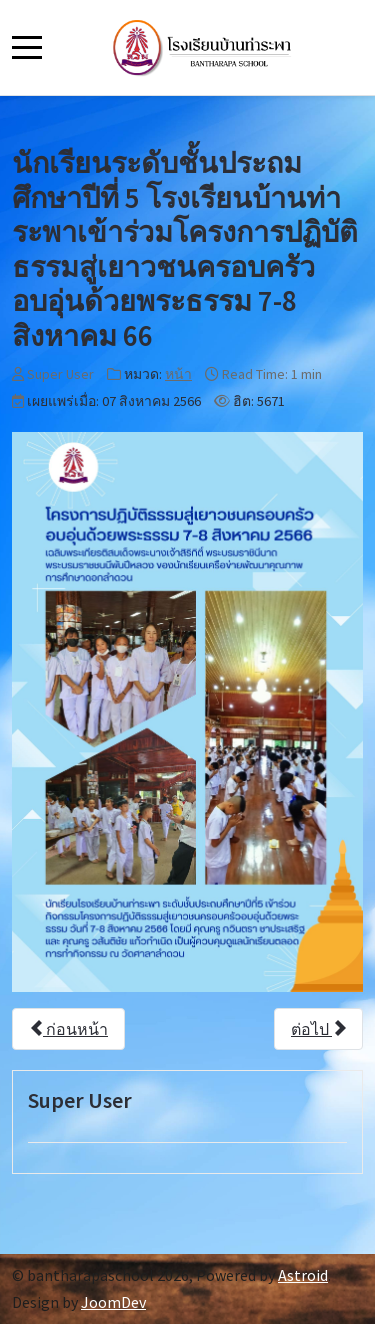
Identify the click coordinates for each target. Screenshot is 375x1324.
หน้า (178, 374)
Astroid (303, 1275)
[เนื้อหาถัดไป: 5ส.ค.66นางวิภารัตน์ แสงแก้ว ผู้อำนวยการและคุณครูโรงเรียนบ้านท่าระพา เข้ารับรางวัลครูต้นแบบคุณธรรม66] (318, 1029)
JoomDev (113, 1302)
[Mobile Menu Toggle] (27, 47)
